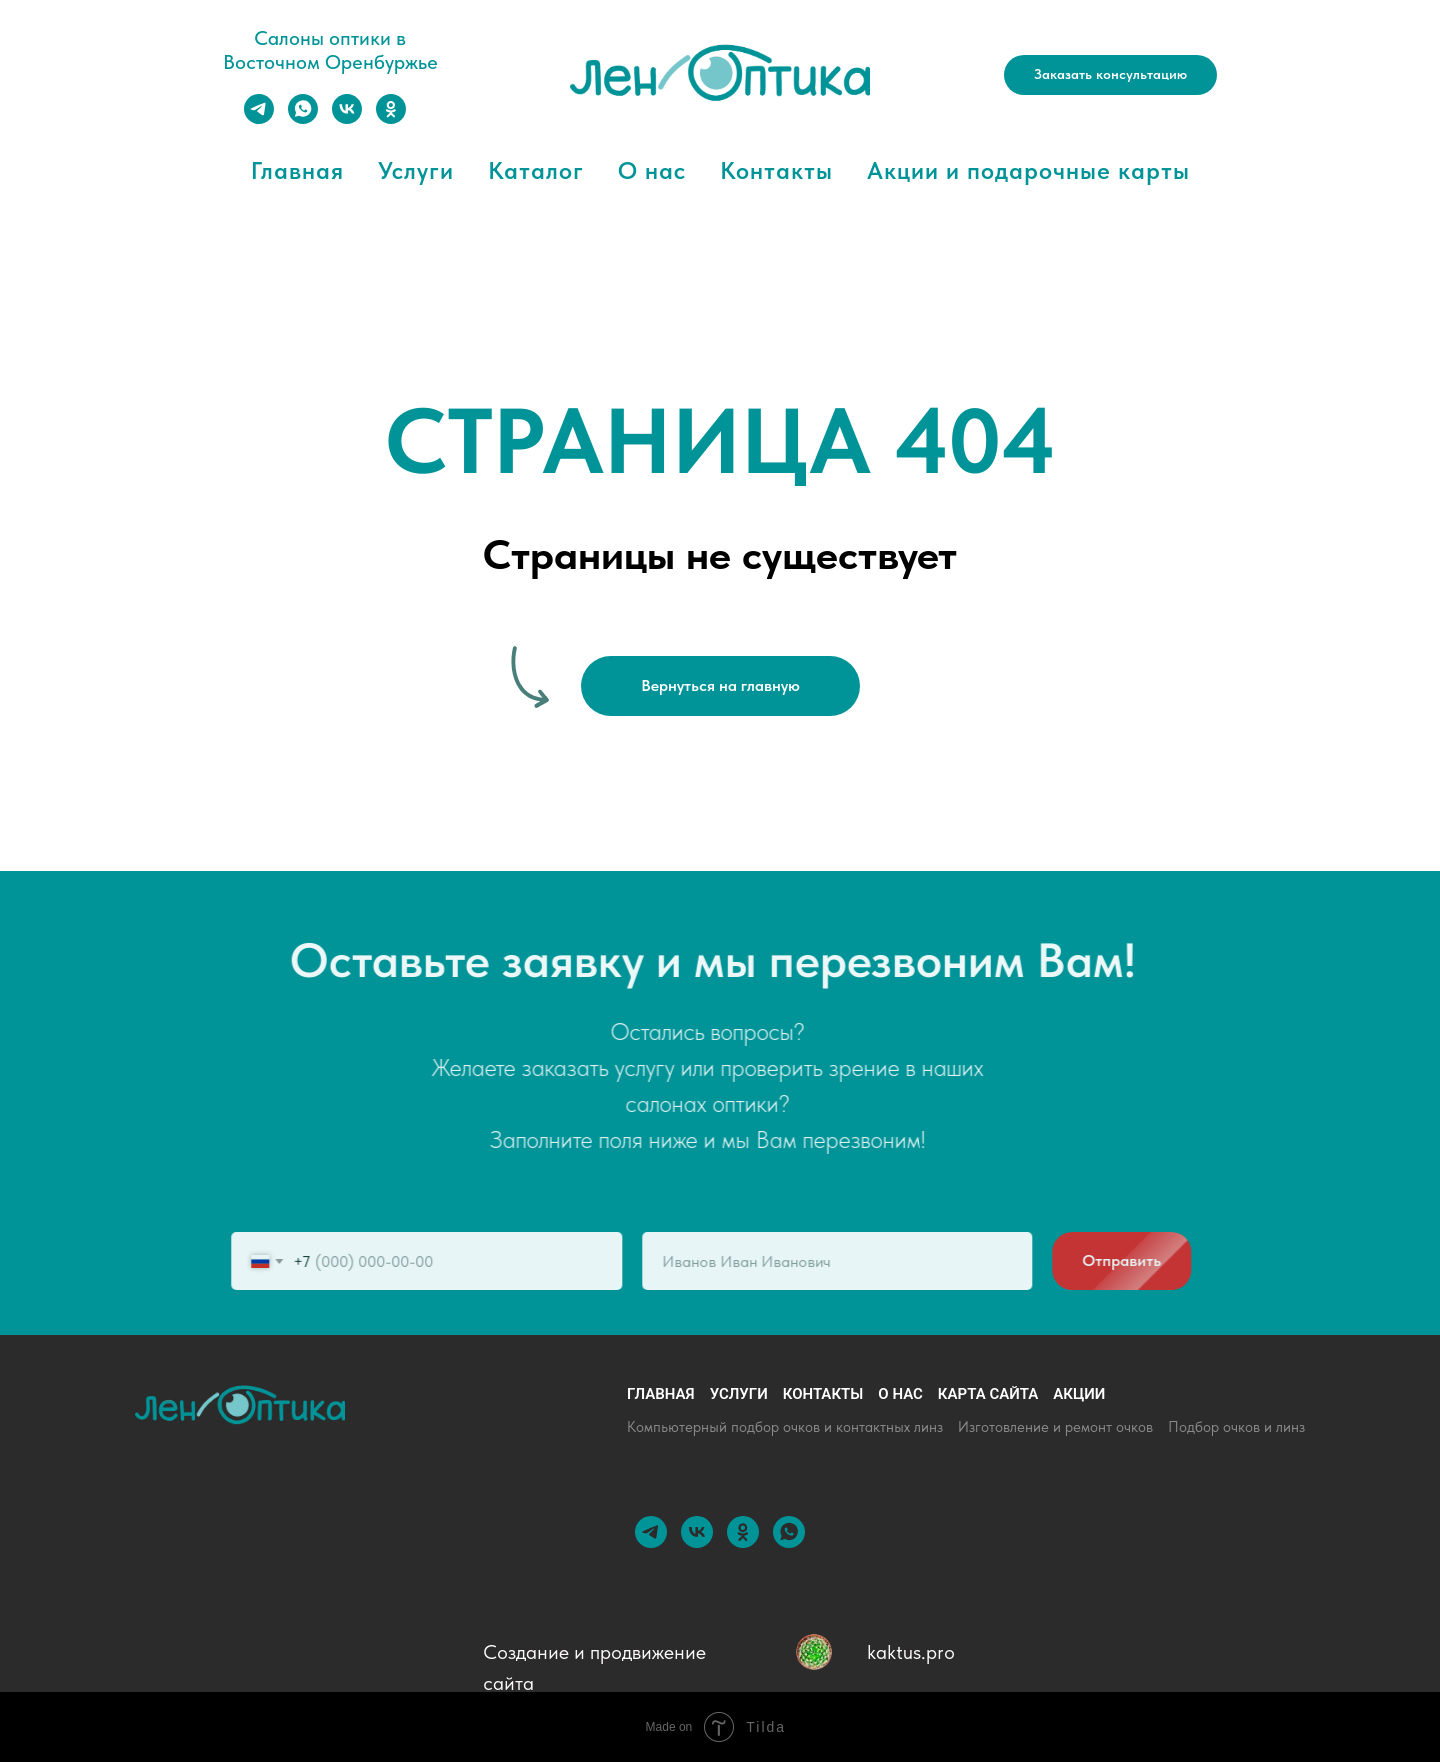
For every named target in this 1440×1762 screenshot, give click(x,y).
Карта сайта (988, 1394)
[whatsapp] (303, 118)
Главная (297, 170)
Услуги (416, 170)
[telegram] (259, 118)
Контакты (776, 170)
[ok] (391, 118)
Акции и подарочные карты (1028, 170)
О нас (652, 170)
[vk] (347, 118)
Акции (1079, 1394)
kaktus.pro (911, 1652)
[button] (1110, 75)
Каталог (536, 170)
